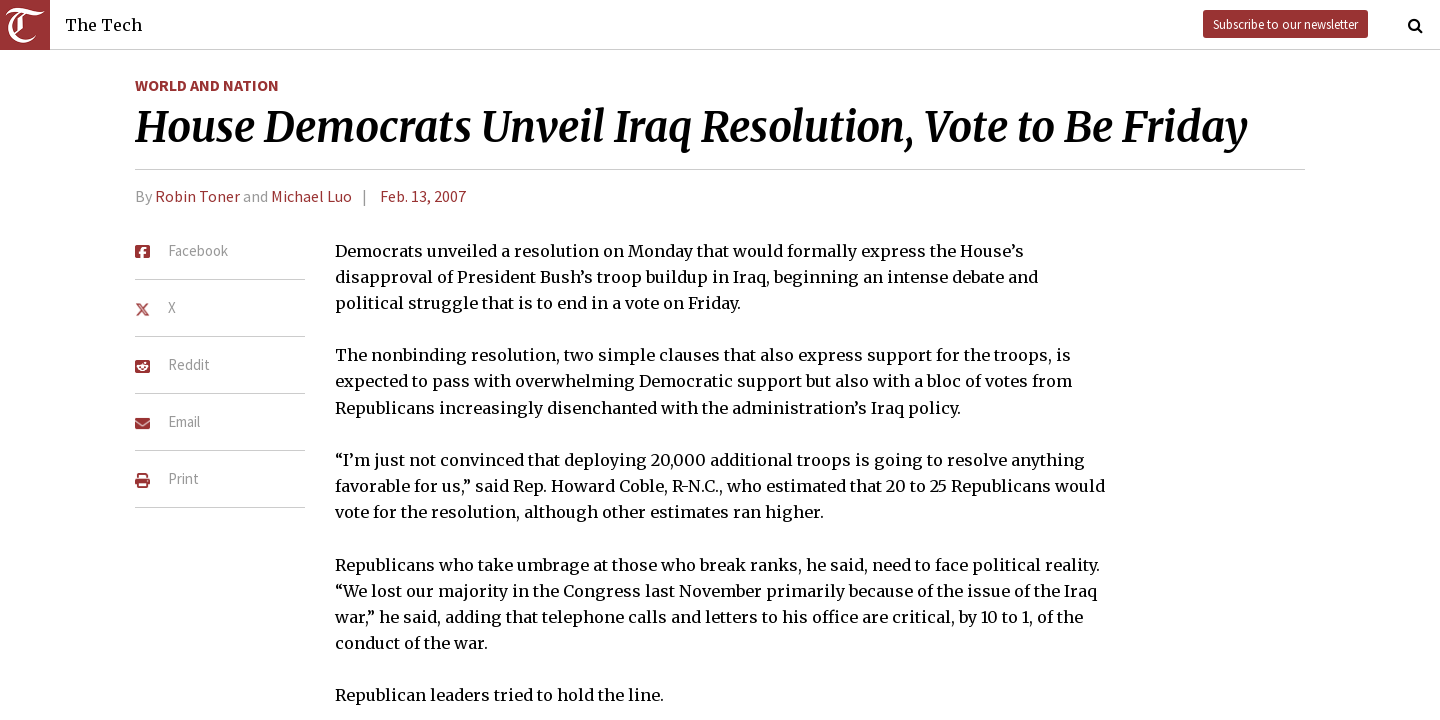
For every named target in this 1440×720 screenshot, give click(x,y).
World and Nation (207, 85)
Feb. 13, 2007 (423, 196)
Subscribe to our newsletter (1285, 24)
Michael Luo (311, 196)
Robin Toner (197, 196)
